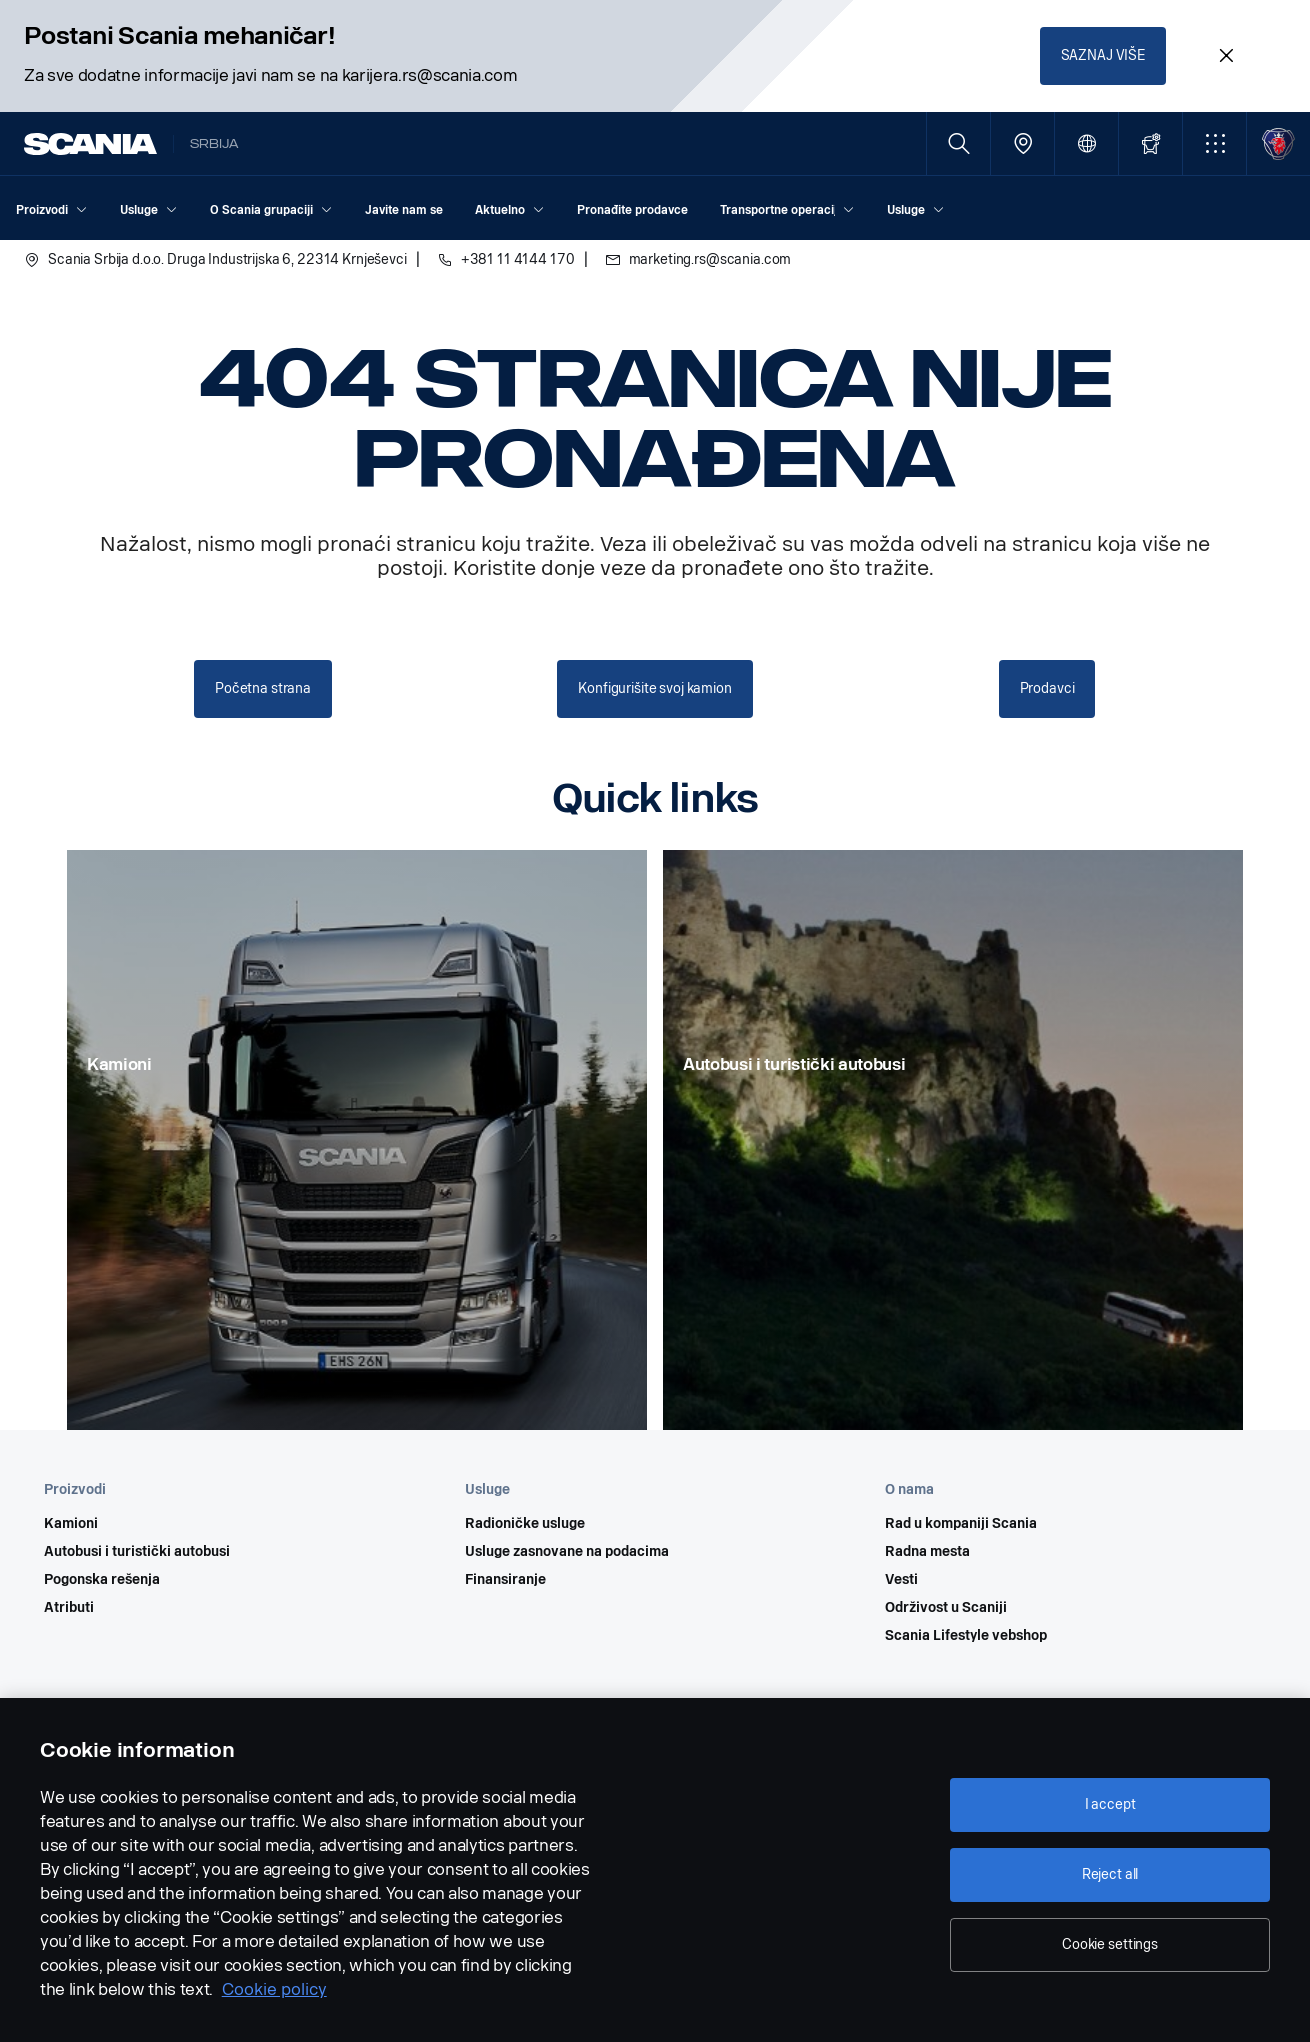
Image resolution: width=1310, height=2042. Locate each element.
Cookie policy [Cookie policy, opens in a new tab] (274, 1989)
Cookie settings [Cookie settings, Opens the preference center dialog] (1110, 1944)
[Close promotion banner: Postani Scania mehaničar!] (1226, 56)
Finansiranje (505, 1580)
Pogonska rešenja (102, 1580)
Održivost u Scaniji (946, 1608)
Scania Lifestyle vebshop (966, 1636)
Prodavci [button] (1047, 688)
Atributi (69, 1608)
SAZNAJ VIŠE (1103, 55)
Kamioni (71, 1524)
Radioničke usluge (525, 1524)
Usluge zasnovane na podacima (567, 1552)
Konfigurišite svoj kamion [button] (655, 688)
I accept (1110, 1804)
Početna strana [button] (263, 688)
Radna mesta (927, 1552)
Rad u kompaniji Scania (961, 1524)
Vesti (901, 1580)
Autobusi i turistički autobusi (137, 1552)
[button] (1214, 143)
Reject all (1110, 1874)
